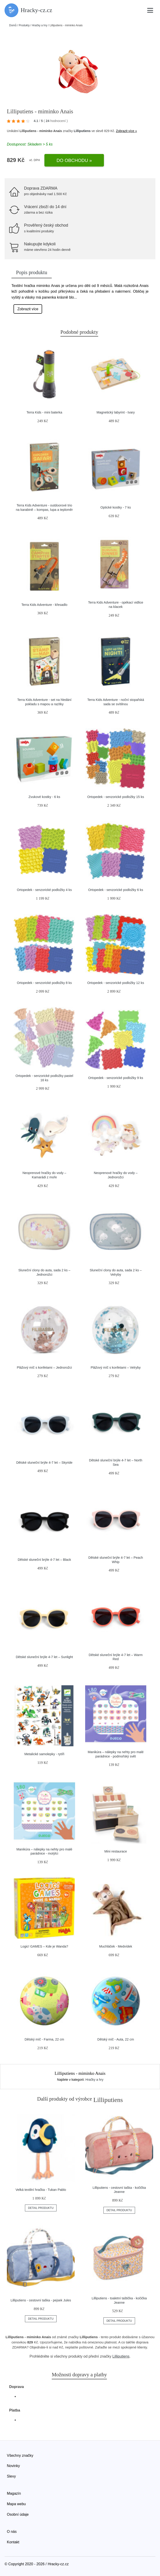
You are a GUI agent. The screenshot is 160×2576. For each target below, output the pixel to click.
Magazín (14, 2493)
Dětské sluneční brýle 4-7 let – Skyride (44, 1462)
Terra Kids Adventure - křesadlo (44, 605)
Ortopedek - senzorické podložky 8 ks (44, 983)
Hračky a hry (39, 25)
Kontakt (13, 2542)
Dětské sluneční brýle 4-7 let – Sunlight (44, 1657)
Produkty (24, 25)
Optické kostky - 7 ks (115, 507)
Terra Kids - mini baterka (44, 412)
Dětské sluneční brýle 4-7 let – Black (44, 1559)
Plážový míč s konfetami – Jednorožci (44, 1367)
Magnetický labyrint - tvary (116, 412)
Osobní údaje (18, 2514)
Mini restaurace (115, 1851)
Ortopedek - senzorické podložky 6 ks (115, 890)
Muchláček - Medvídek (115, 1946)
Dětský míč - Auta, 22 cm (115, 2039)
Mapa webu (16, 2504)
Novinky (13, 2466)
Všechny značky (20, 2455)
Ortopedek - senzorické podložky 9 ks (115, 1078)
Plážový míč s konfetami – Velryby (116, 1367)
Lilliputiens (82, 131)
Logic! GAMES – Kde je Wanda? (44, 1946)
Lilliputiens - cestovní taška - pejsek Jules (41, 2300)
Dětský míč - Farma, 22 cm (44, 2039)
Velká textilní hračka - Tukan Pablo (41, 2190)
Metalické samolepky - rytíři (44, 1754)
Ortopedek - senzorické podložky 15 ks (115, 797)
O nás (12, 2532)
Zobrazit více (27, 309)
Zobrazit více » (126, 131)
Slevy (11, 2476)
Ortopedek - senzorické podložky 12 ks (115, 983)
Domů (12, 25)
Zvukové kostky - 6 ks (44, 797)
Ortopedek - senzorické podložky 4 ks (44, 890)
